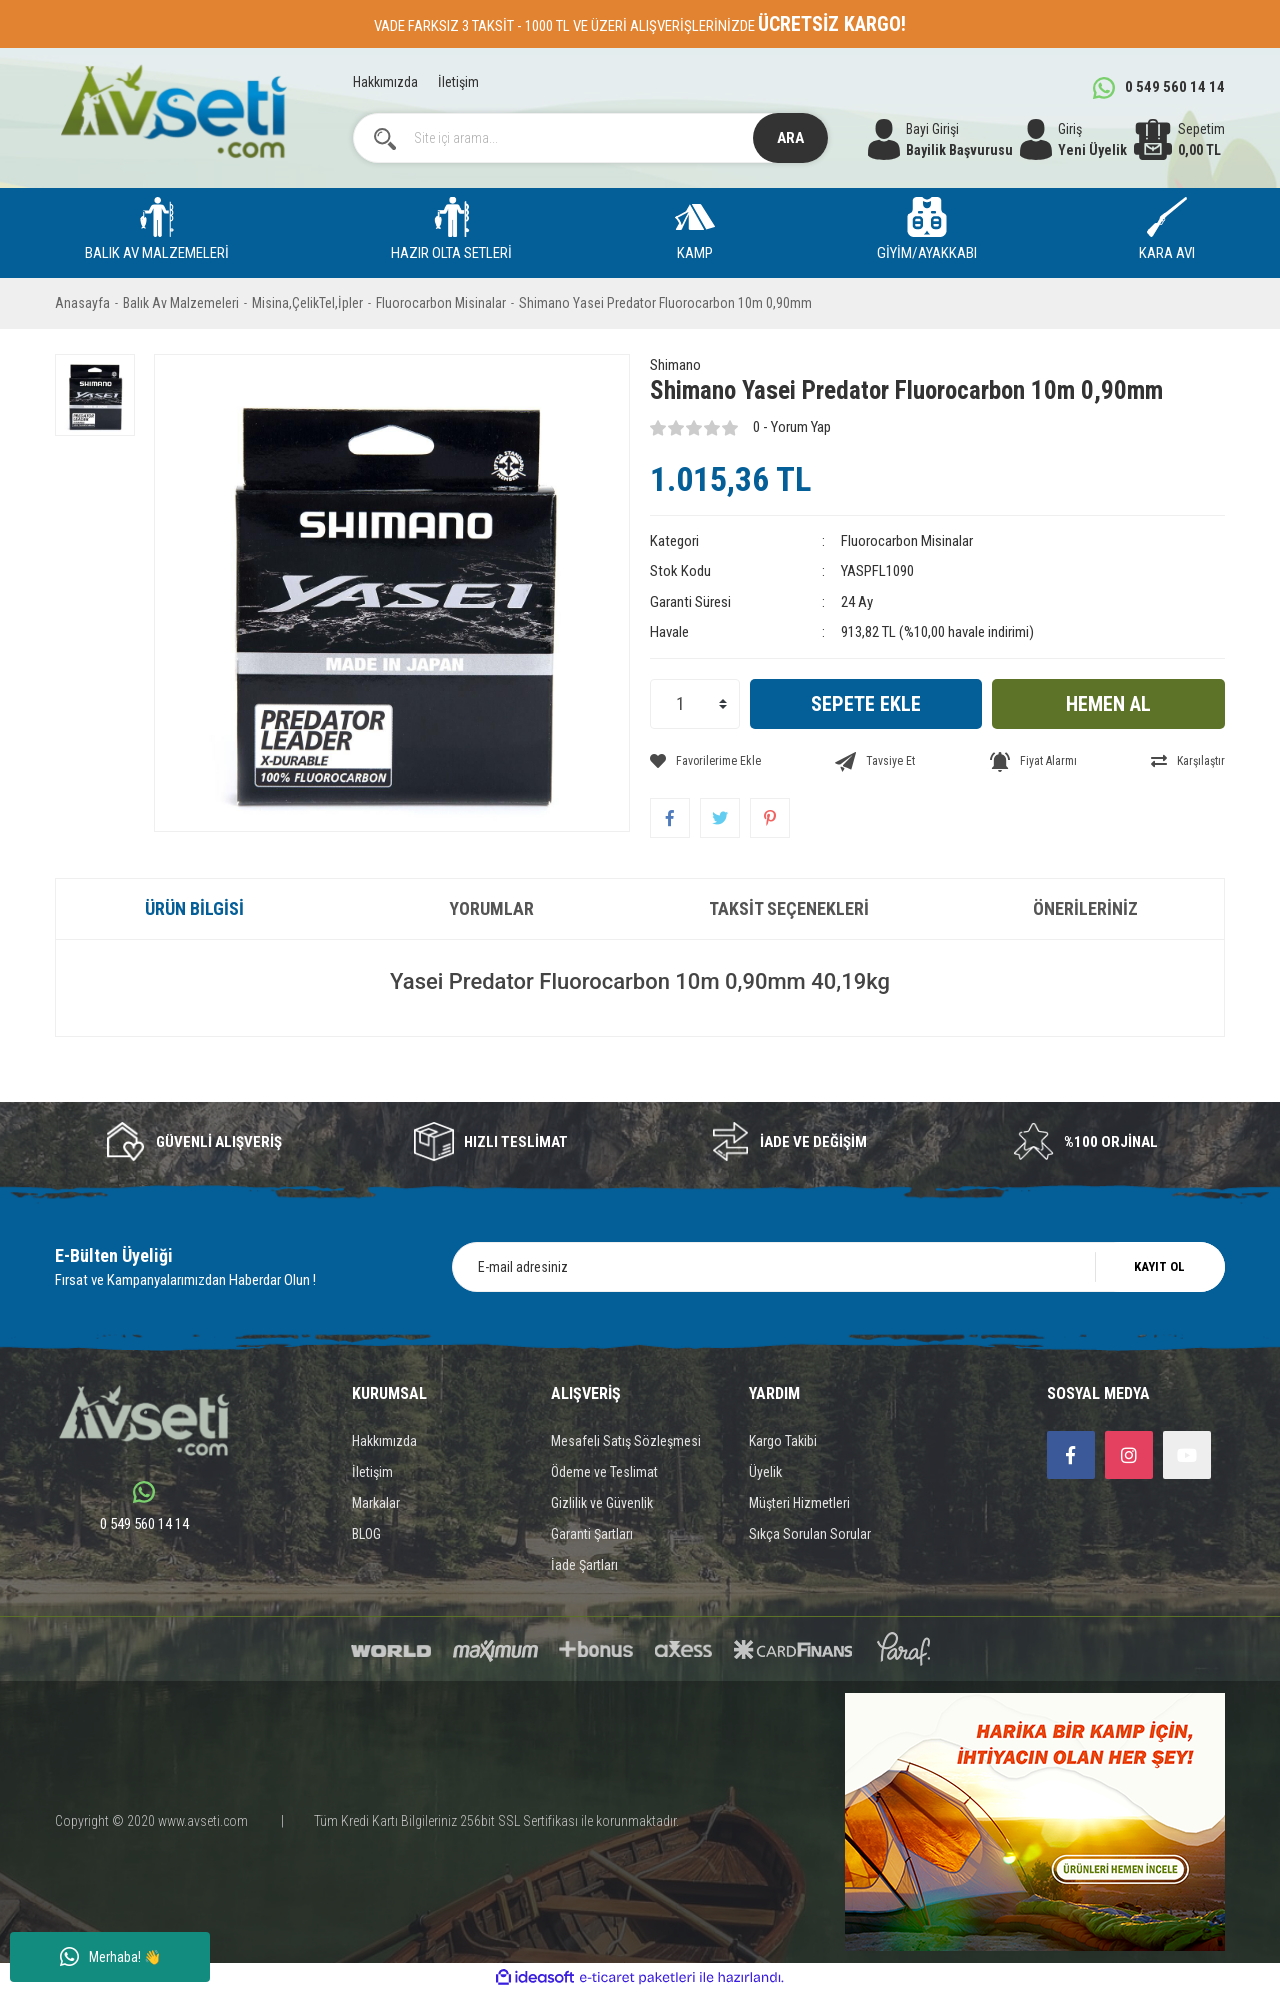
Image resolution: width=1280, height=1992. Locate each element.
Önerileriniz (1085, 908)
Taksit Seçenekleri (789, 908)
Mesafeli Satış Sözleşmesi (626, 1441)
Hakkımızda (385, 82)
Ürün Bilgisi (194, 908)
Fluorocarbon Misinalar (907, 541)
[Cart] (1179, 140)
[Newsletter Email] (838, 1267)
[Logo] (173, 111)
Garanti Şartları (592, 1534)
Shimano (675, 365)
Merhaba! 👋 (110, 1957)
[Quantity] (695, 704)
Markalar (376, 1503)
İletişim (458, 82)
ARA (790, 138)
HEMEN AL (1108, 704)
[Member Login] (1073, 140)
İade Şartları (584, 1565)
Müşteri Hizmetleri (799, 1503)
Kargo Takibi (783, 1441)
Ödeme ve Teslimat (604, 1472)
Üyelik (765, 1472)
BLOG (366, 1534)
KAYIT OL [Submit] (1159, 1266)
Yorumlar (491, 908)
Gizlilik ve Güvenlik (602, 1503)
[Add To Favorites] (705, 761)
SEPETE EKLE (866, 704)
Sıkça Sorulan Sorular (810, 1534)
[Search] (591, 138)
